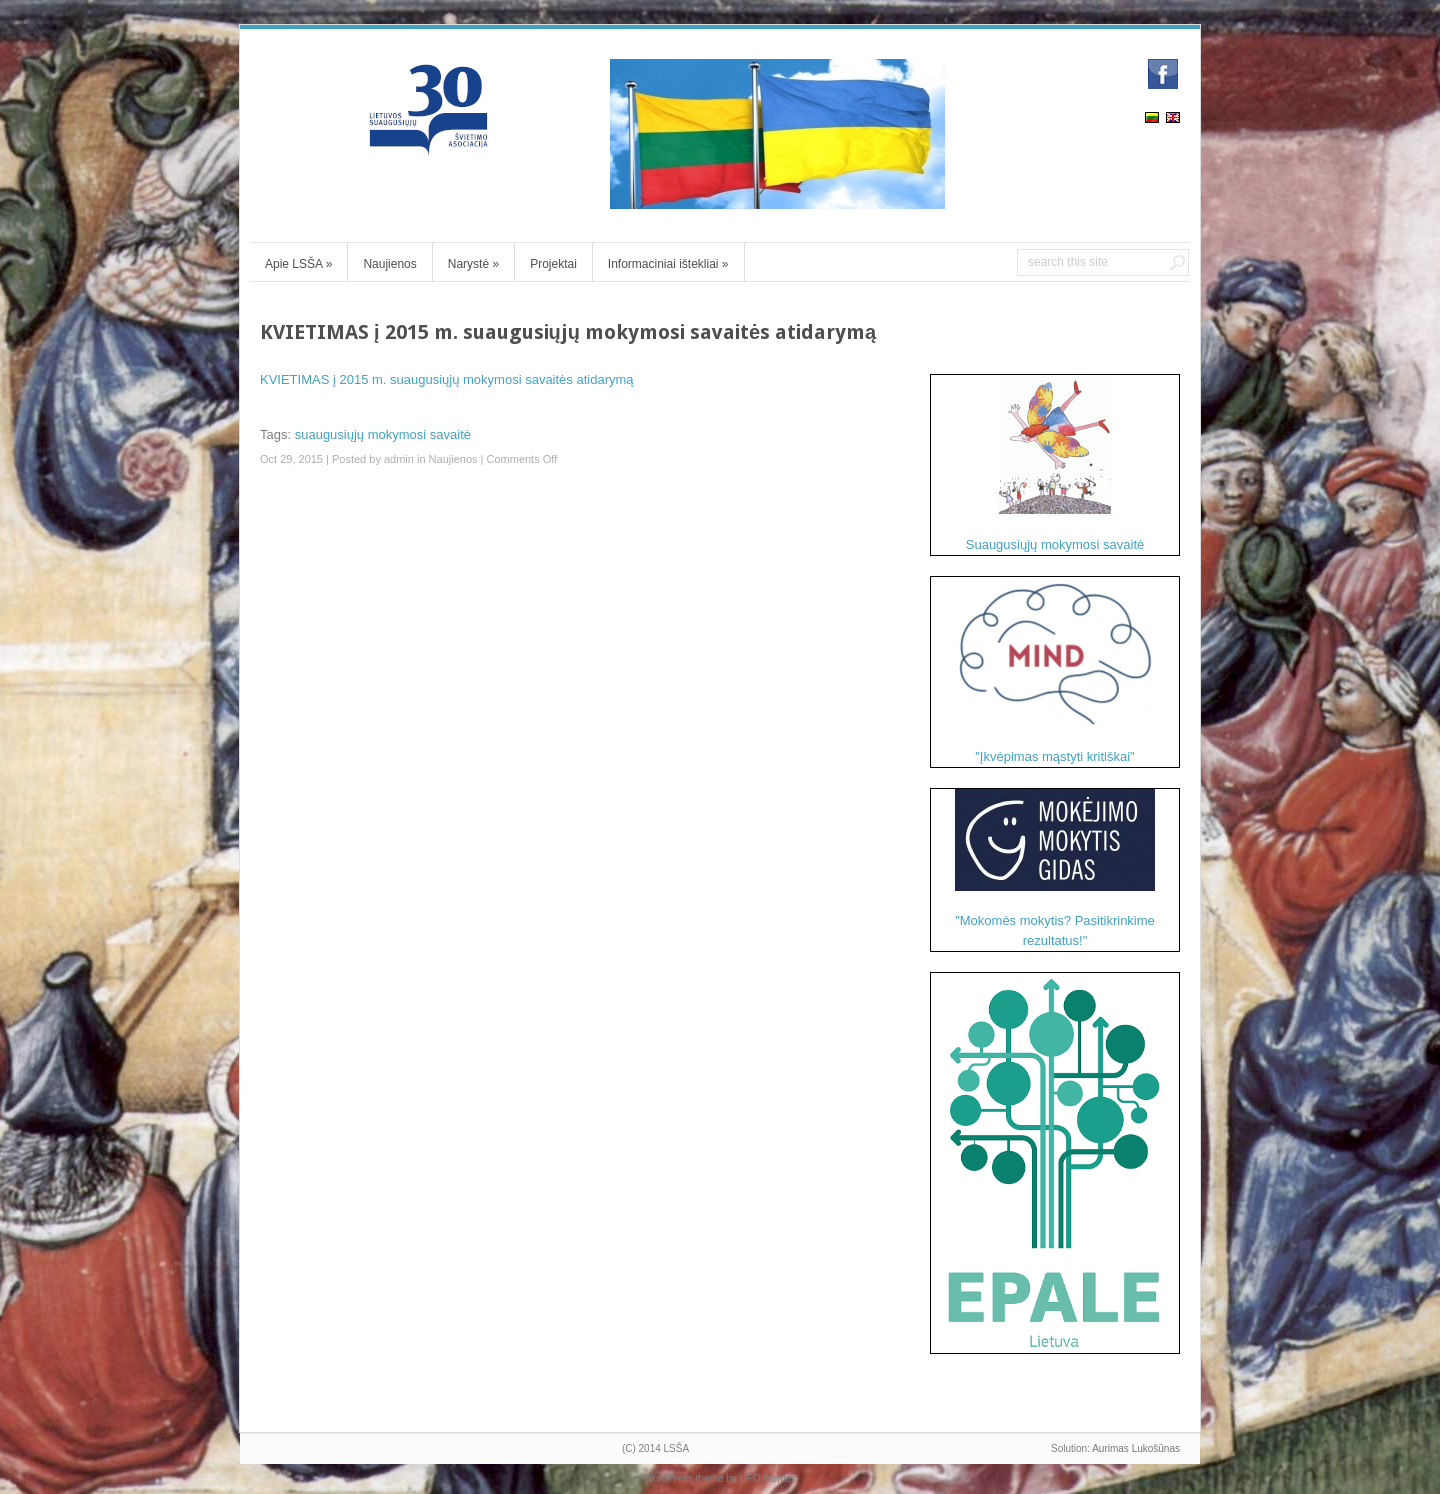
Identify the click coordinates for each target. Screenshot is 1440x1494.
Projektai (553, 264)
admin (399, 459)
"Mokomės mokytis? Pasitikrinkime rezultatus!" (1055, 868)
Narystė (473, 264)
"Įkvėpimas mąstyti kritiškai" (1055, 670)
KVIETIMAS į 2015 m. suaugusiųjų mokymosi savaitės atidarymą (447, 379)
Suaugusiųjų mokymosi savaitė (1055, 463)
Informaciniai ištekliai (668, 264)
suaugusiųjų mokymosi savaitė (383, 434)
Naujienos (389, 264)
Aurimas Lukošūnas (1136, 1448)
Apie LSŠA (298, 264)
